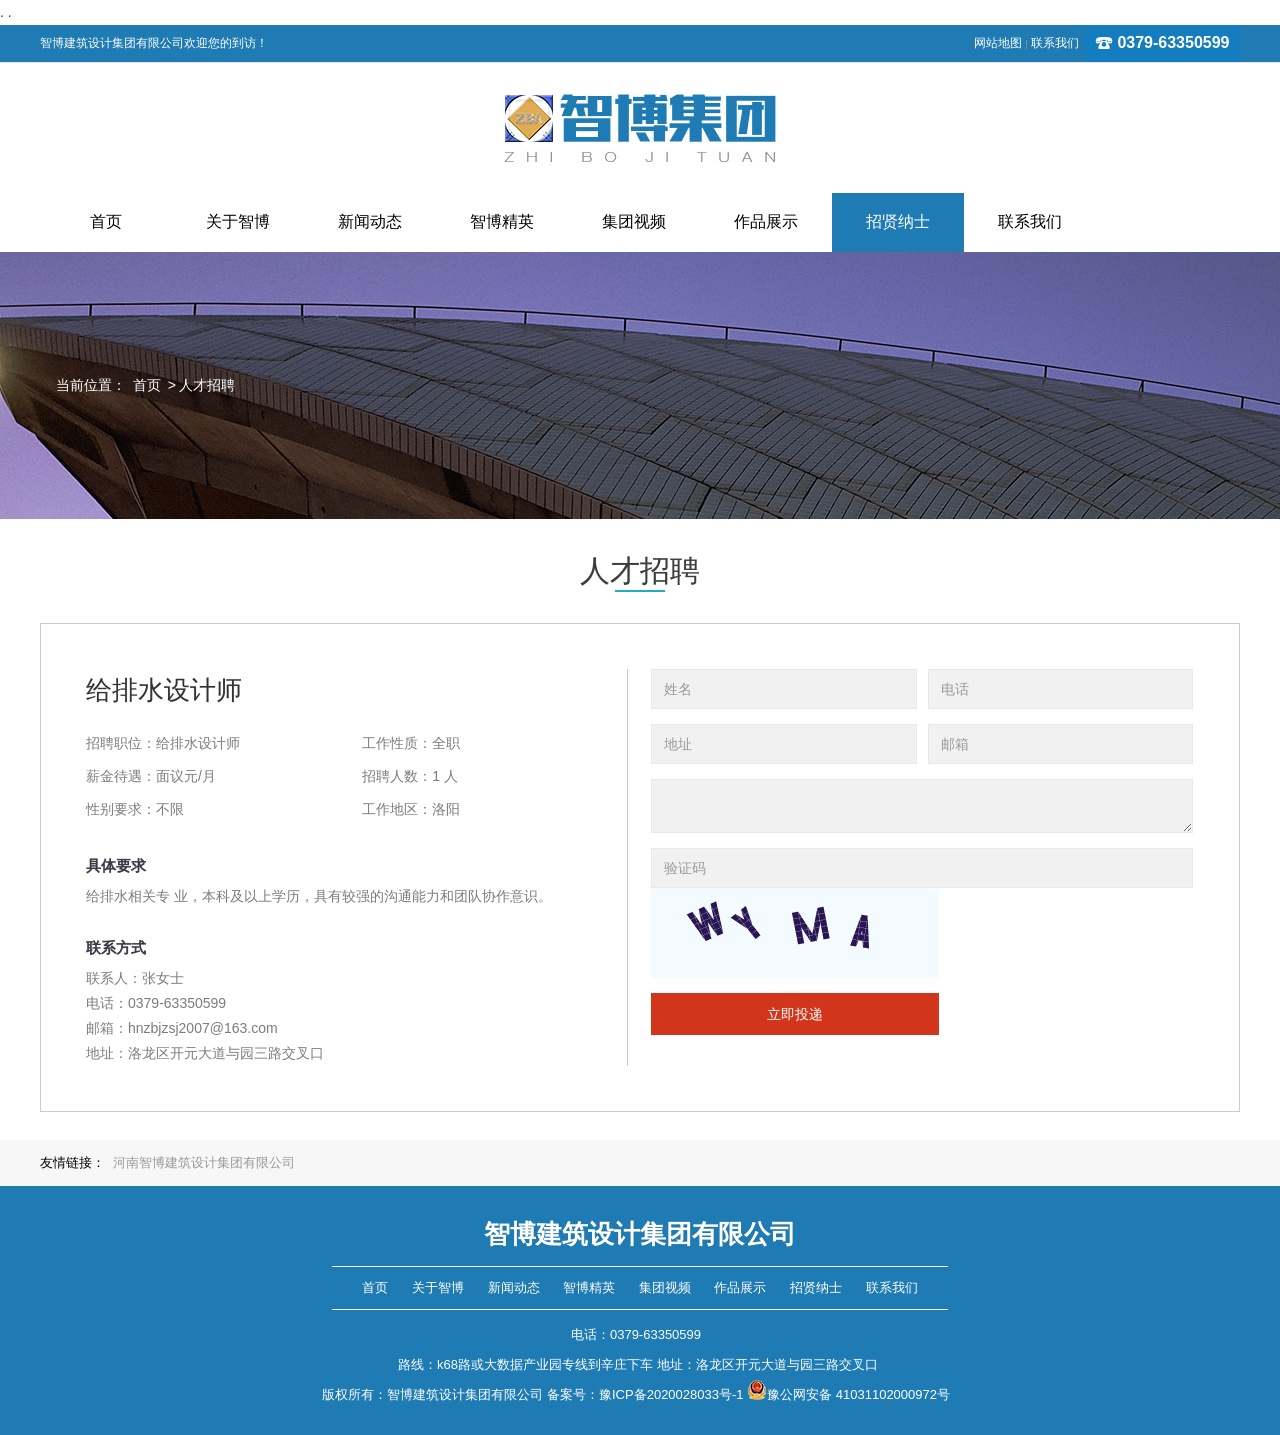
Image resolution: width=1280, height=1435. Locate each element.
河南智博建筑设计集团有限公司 (204, 1162)
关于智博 (438, 1287)
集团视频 (665, 1287)
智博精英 (589, 1287)
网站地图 (998, 43)
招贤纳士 (816, 1287)
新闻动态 (514, 1287)
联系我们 (1055, 43)
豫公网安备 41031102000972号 (848, 1394)
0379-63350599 (1162, 42)
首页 (147, 385)
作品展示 (740, 1287)
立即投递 (795, 1014)
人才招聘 (207, 385)
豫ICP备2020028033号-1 (671, 1394)
